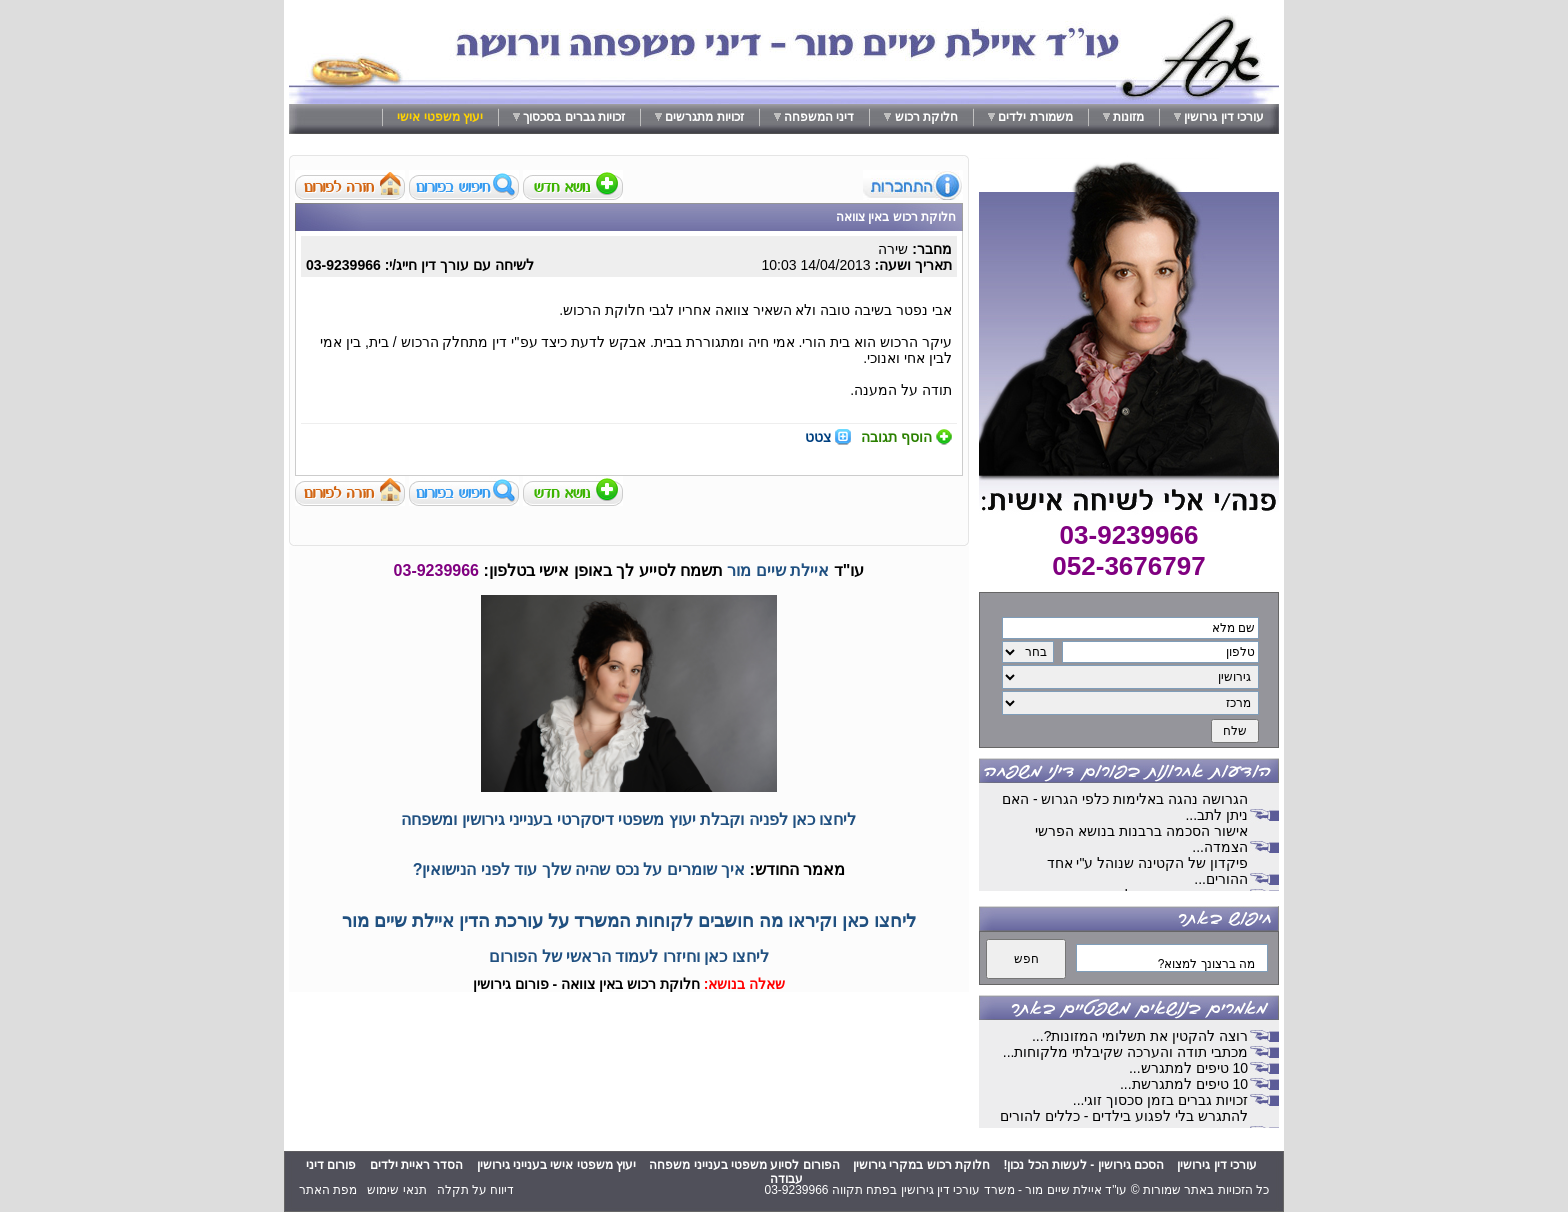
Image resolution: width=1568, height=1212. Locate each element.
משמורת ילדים (1035, 117)
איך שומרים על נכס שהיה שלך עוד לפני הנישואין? (579, 869)
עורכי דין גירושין (1224, 117)
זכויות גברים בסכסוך (574, 117)
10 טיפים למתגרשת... (1184, 1084)
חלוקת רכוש (926, 117)
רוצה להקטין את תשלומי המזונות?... (1140, 1036)
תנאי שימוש (396, 1190)
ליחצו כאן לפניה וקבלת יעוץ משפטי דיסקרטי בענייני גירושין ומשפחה (628, 819)
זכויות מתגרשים (704, 117)
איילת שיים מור (778, 570)
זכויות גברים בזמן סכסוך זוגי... (1160, 1100)
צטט (818, 437)
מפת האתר (328, 1190)
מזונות (1128, 117)
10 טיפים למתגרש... (1188, 1068)
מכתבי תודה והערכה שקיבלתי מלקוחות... (1125, 1052)
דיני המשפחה (819, 117)
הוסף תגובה (896, 437)
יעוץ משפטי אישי (440, 117)
